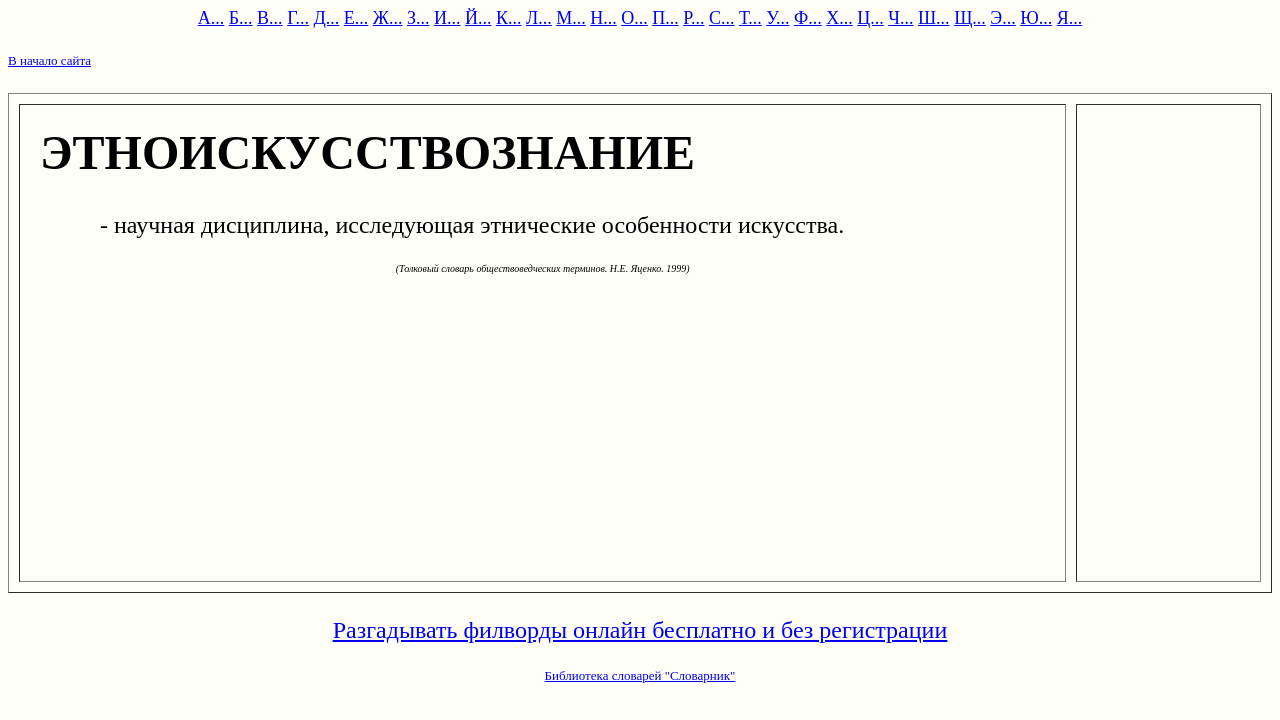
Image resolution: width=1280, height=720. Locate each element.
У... (777, 18)
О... (634, 18)
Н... (603, 18)
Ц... (870, 18)
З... (418, 18)
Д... (327, 18)
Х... (839, 18)
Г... (298, 18)
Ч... (900, 18)
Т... (750, 18)
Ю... (1036, 18)
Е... (356, 18)
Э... (1002, 18)
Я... (1070, 18)
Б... (241, 18)
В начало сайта (49, 60)
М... (571, 18)
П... (665, 18)
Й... (478, 18)
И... (447, 18)
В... (270, 18)
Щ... (970, 18)
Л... (539, 18)
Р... (693, 18)
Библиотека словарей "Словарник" (640, 675)
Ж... (388, 18)
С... (722, 18)
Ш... (934, 18)
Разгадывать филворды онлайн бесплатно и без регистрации (640, 630)
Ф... (808, 18)
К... (509, 18)
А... (211, 18)
